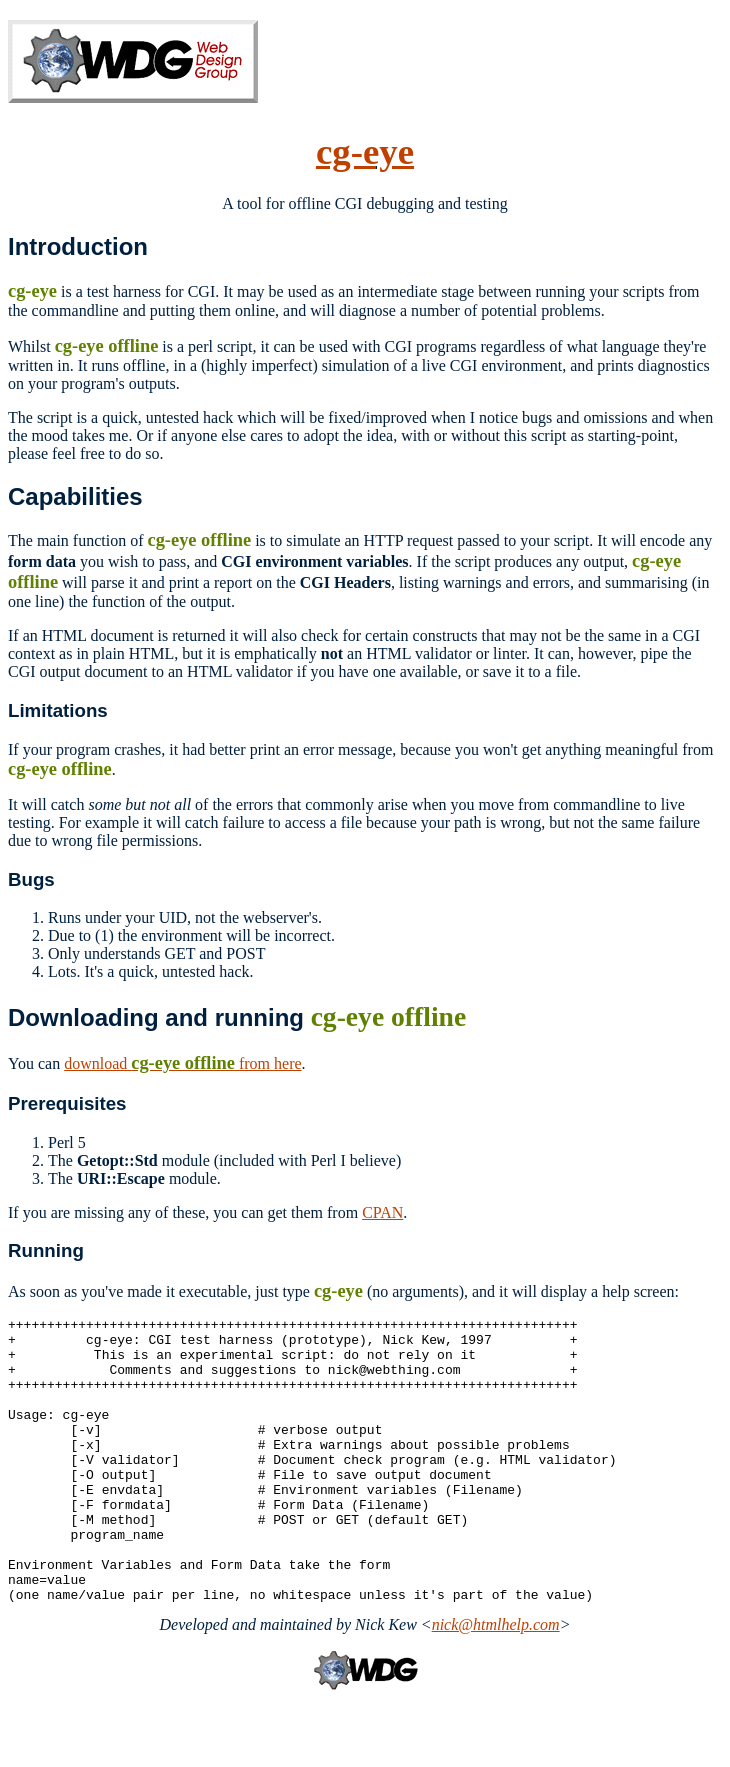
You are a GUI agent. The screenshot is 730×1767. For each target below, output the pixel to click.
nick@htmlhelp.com (496, 1681)
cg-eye (365, 151)
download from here (182, 1063)
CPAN (382, 1212)
